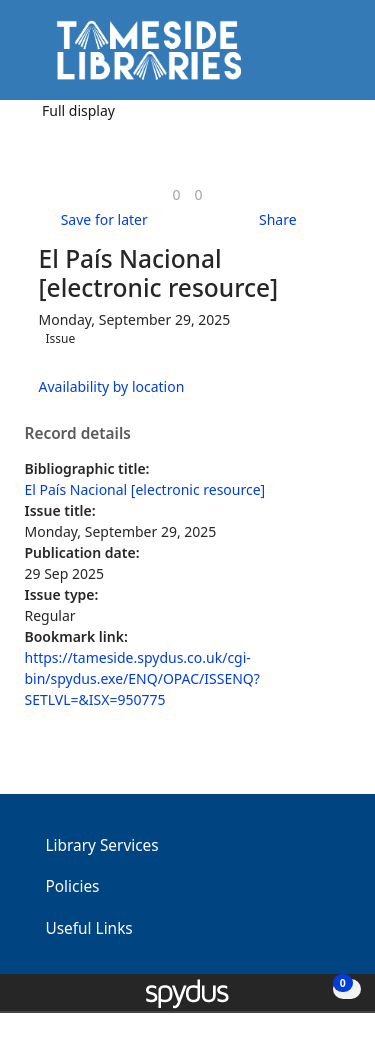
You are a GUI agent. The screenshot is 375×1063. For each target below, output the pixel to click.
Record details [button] (78, 434)
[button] (305, 57)
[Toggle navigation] (329, 57)
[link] (176, 194)
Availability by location (112, 386)
